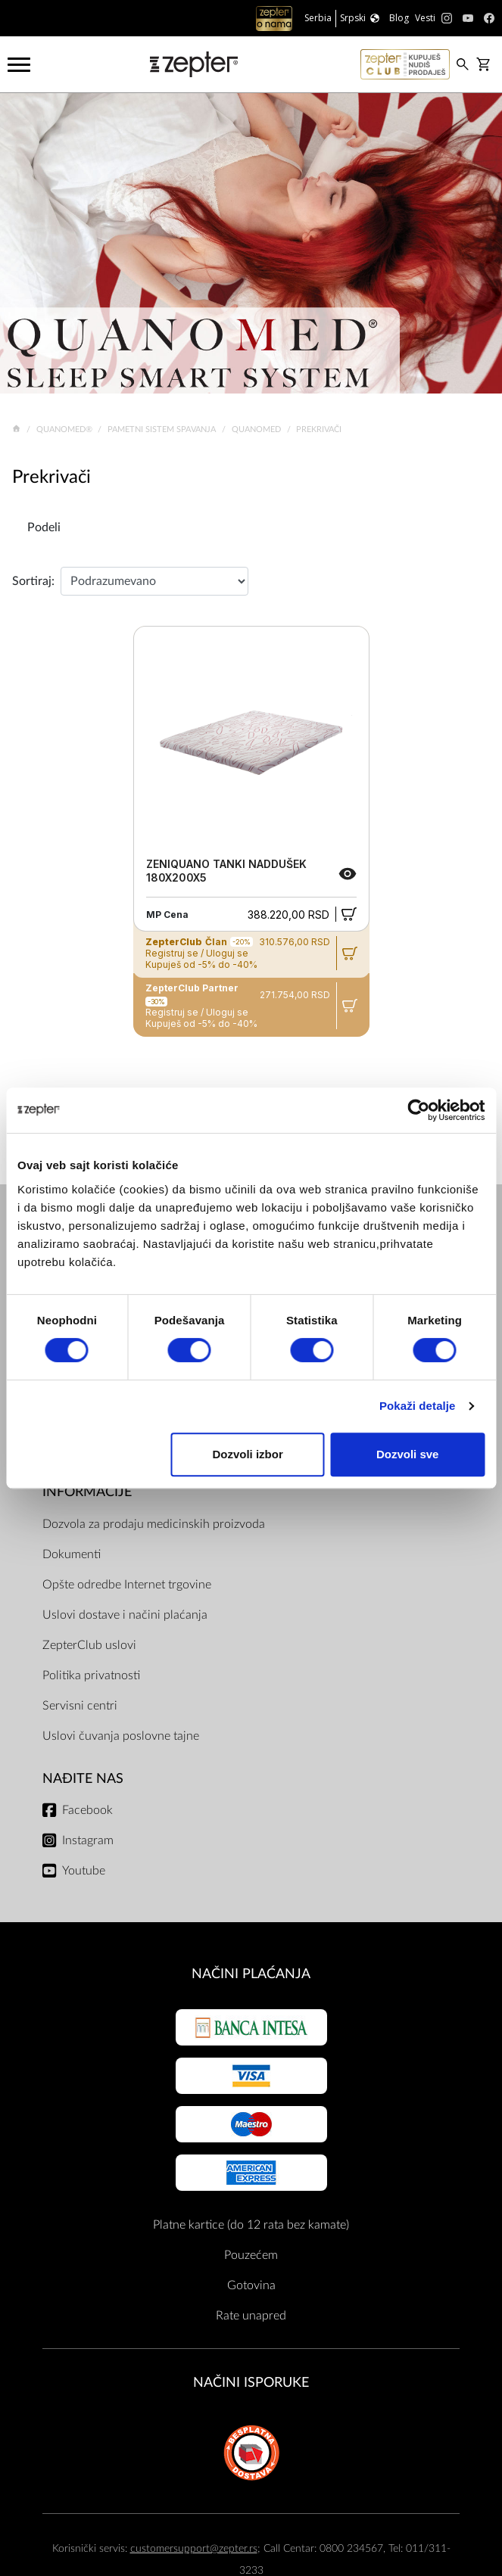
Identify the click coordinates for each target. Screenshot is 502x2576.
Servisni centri (79, 1706)
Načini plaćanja (251, 1974)
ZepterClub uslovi (89, 1645)
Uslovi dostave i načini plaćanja (124, 1615)
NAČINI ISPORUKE (251, 2382)
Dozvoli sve (407, 1454)
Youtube (83, 1871)
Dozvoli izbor (247, 1454)
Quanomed (257, 429)
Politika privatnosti (91, 1675)
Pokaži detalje (417, 1405)
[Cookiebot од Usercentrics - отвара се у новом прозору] (418, 1110)
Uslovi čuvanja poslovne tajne (120, 1736)
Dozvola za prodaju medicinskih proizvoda (153, 1524)
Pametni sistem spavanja (163, 429)
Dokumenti (71, 1554)
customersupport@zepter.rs (193, 2548)
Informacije (87, 1492)
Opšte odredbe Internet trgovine (126, 1585)
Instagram (88, 1840)
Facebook (87, 1810)
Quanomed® (65, 429)
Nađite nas (82, 1778)
